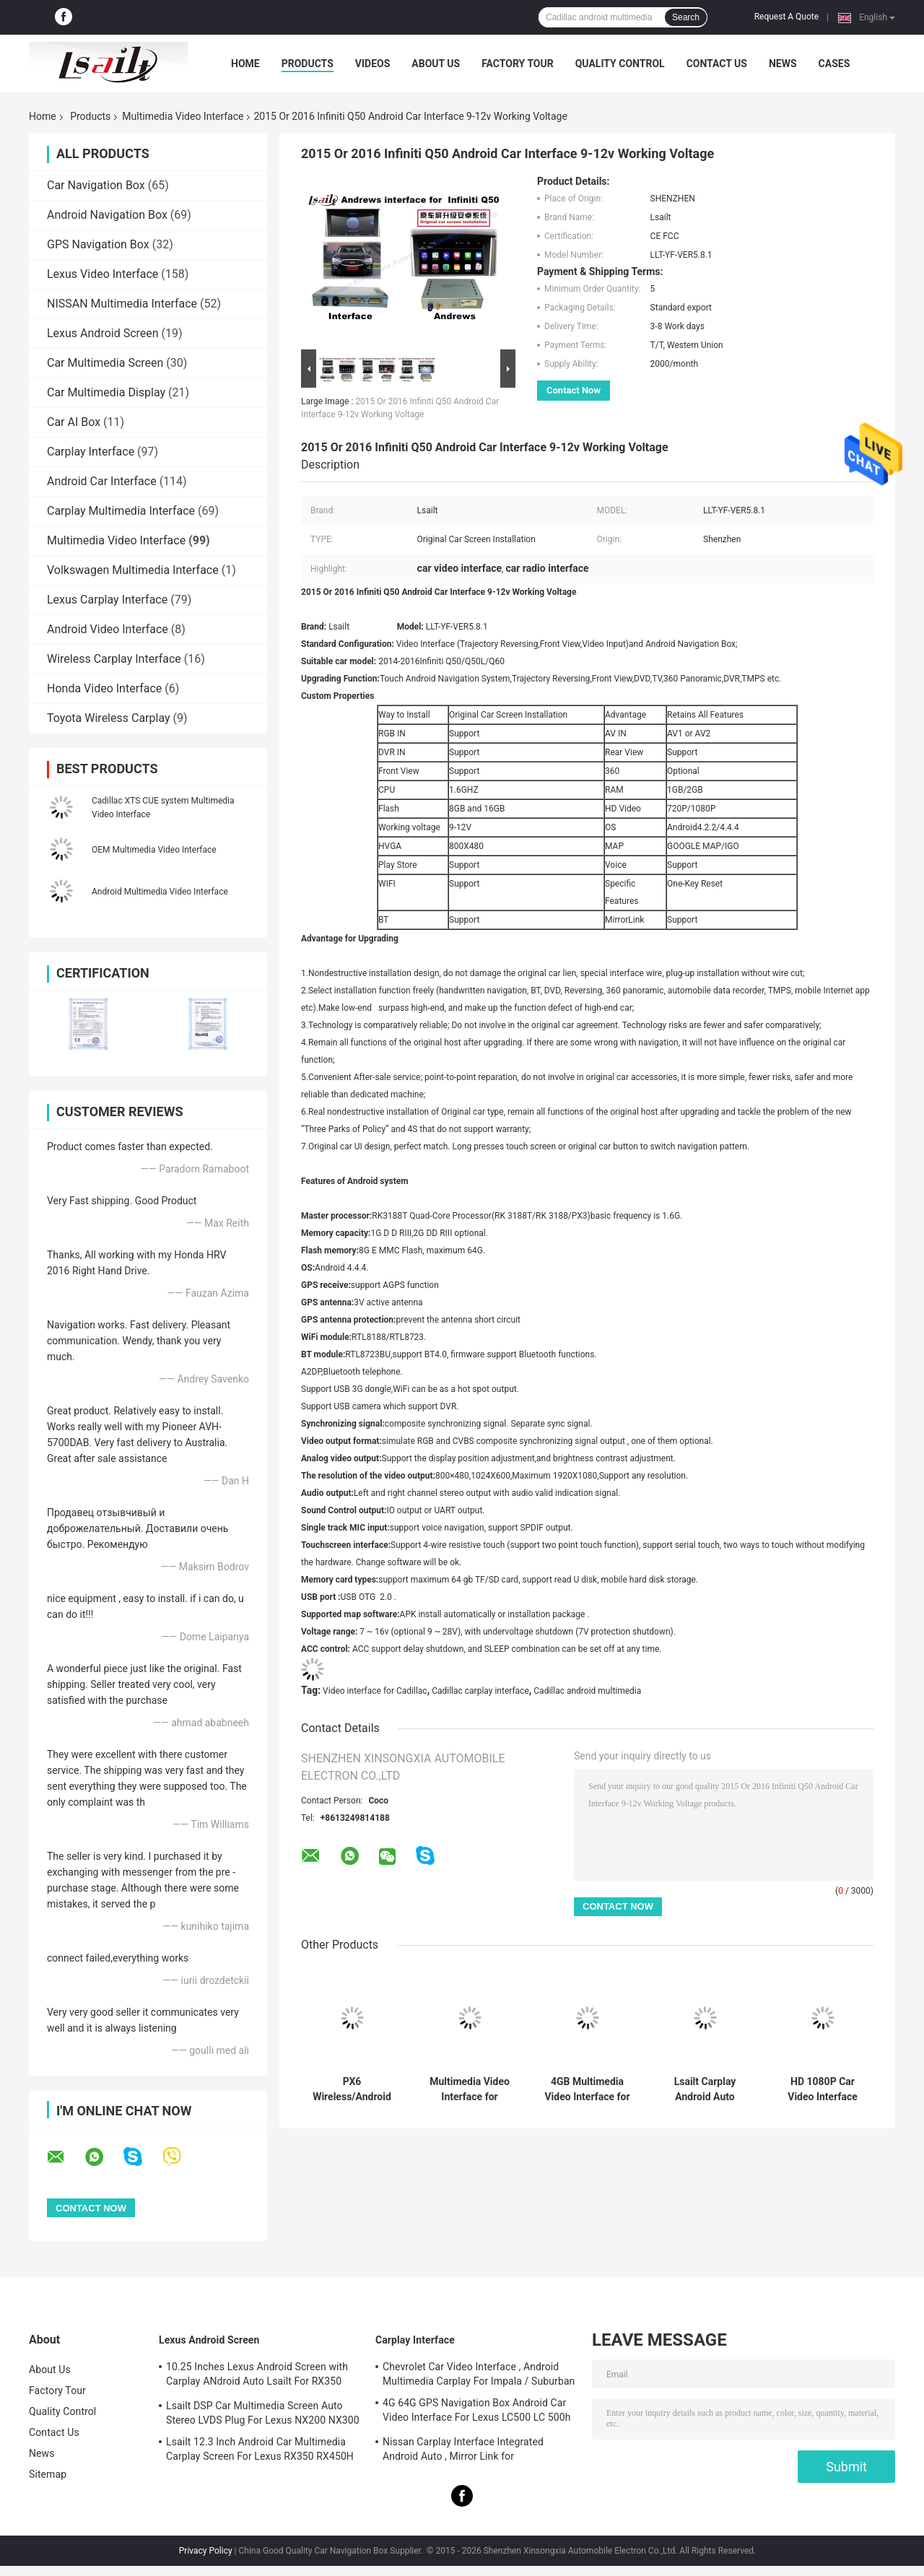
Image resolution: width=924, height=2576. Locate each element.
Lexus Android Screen (103, 333)
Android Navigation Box (107, 215)
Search (685, 17)
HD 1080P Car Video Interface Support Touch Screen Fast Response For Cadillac (823, 2089)
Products (308, 63)
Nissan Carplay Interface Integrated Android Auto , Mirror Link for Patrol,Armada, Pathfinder (463, 2451)
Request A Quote (786, 17)
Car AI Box (73, 422)
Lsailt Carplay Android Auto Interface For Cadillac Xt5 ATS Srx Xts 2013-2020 (704, 2089)
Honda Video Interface (104, 688)
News (783, 63)
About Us (435, 63)
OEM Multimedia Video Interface (154, 850)
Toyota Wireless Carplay (108, 718)
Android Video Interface (107, 629)
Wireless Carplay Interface (114, 659)
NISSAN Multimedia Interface (122, 303)
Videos (373, 63)
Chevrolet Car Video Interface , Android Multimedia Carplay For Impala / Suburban (479, 2374)
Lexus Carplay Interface (107, 599)
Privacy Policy (205, 2551)
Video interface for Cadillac (375, 1691)
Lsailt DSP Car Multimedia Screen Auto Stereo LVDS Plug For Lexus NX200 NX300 (262, 2413)
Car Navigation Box (96, 185)
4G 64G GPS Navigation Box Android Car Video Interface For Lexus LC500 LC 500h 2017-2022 (477, 2412)
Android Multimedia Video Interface (160, 892)
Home (245, 63)
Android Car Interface (102, 481)
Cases (834, 63)
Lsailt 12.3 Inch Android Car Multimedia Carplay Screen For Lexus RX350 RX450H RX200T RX (260, 2451)
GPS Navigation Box (98, 244)
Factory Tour (517, 63)
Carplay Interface (90, 451)
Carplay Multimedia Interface (121, 511)
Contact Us (717, 63)
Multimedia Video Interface (182, 116)
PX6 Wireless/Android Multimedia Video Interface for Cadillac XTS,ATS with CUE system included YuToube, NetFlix (352, 2089)
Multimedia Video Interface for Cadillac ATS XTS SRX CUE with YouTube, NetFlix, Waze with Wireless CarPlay (470, 2089)
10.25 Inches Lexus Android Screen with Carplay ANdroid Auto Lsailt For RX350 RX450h (257, 2376)
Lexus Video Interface (102, 274)
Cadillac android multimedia (587, 1691)
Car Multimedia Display (106, 392)
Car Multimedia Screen (105, 363)
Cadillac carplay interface (480, 1691)
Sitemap (47, 2474)
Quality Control (620, 63)
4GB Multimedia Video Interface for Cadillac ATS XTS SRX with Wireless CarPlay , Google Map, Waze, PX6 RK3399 (586, 2089)
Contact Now (573, 390)
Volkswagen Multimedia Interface (133, 570)
